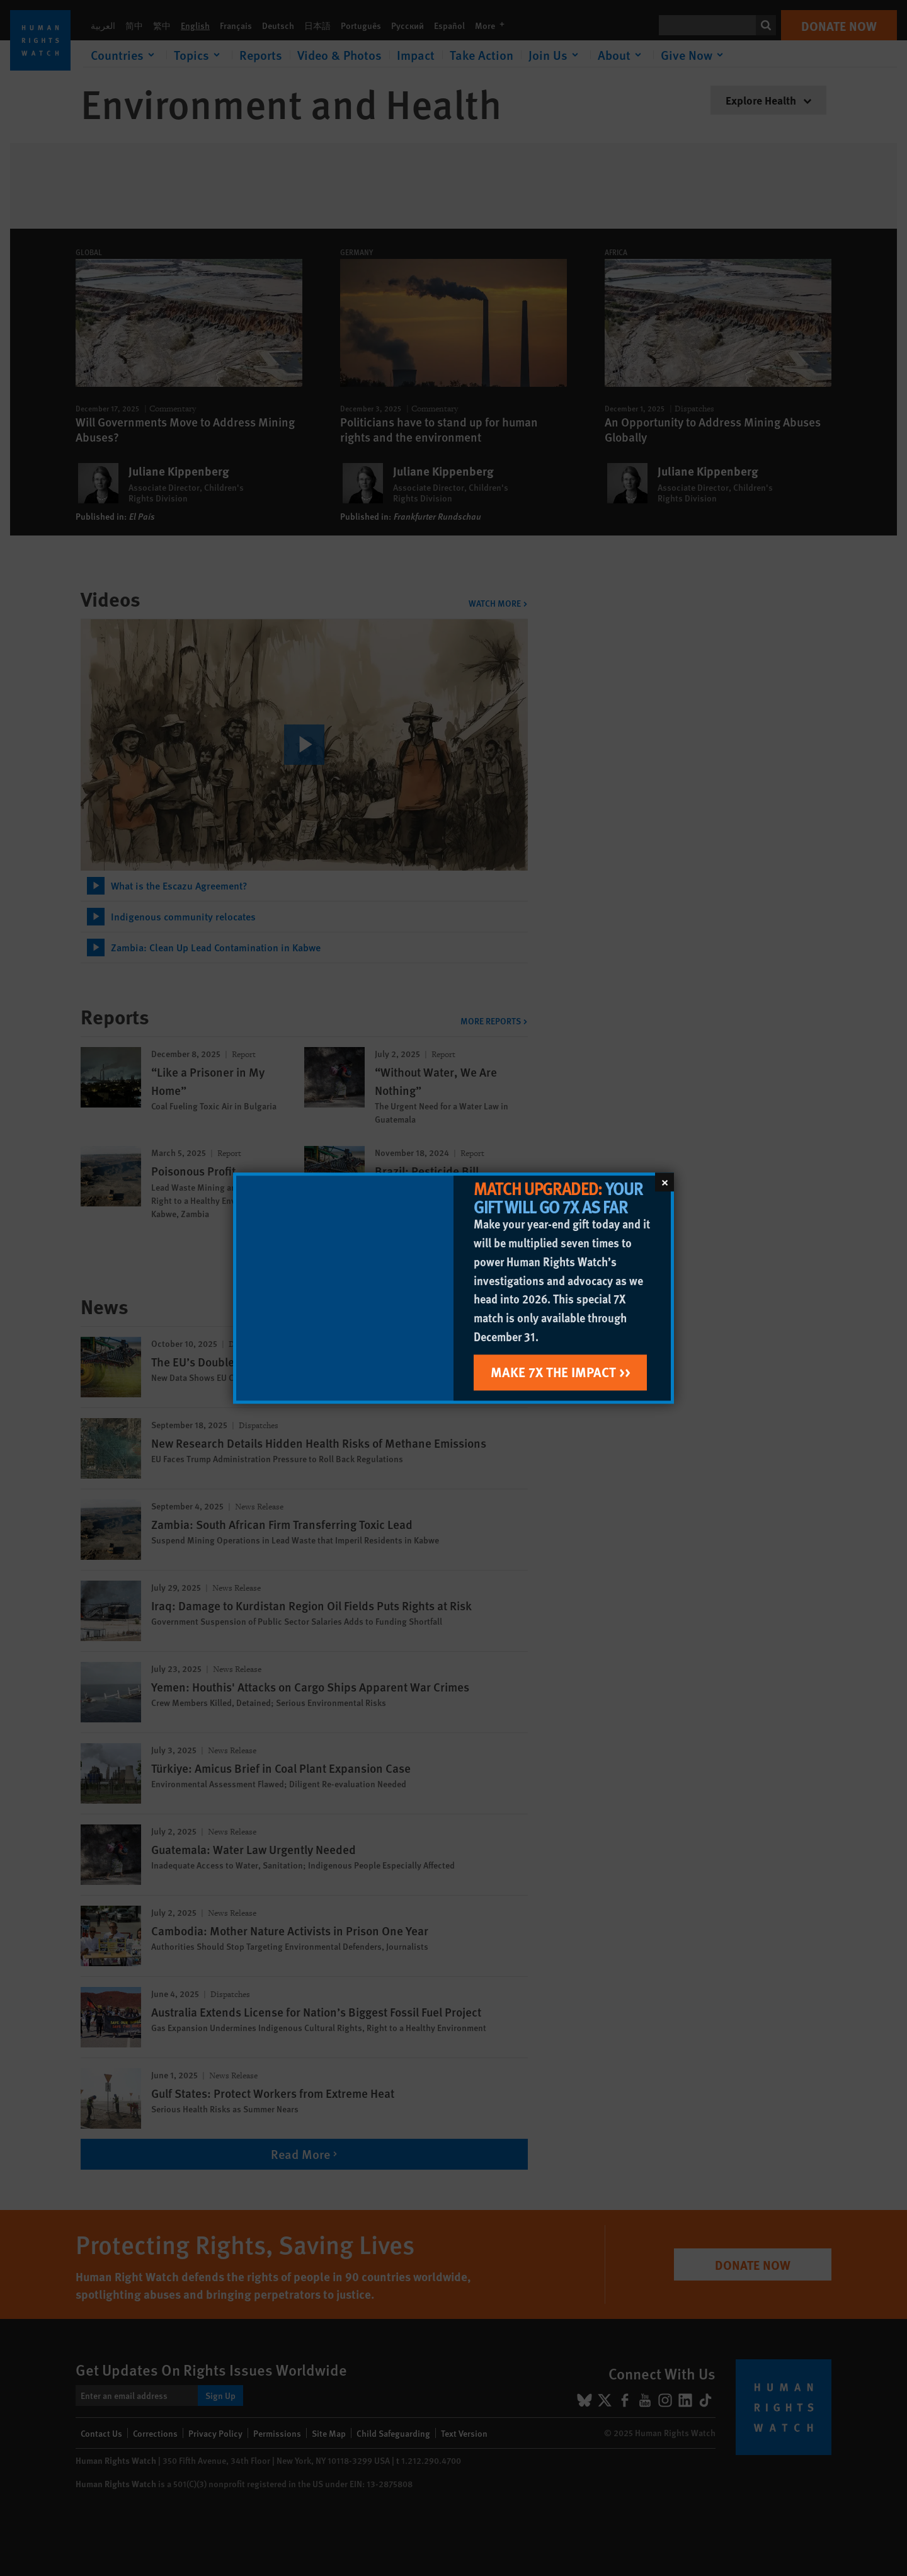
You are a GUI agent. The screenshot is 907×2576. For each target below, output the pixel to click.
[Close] (664, 1181)
